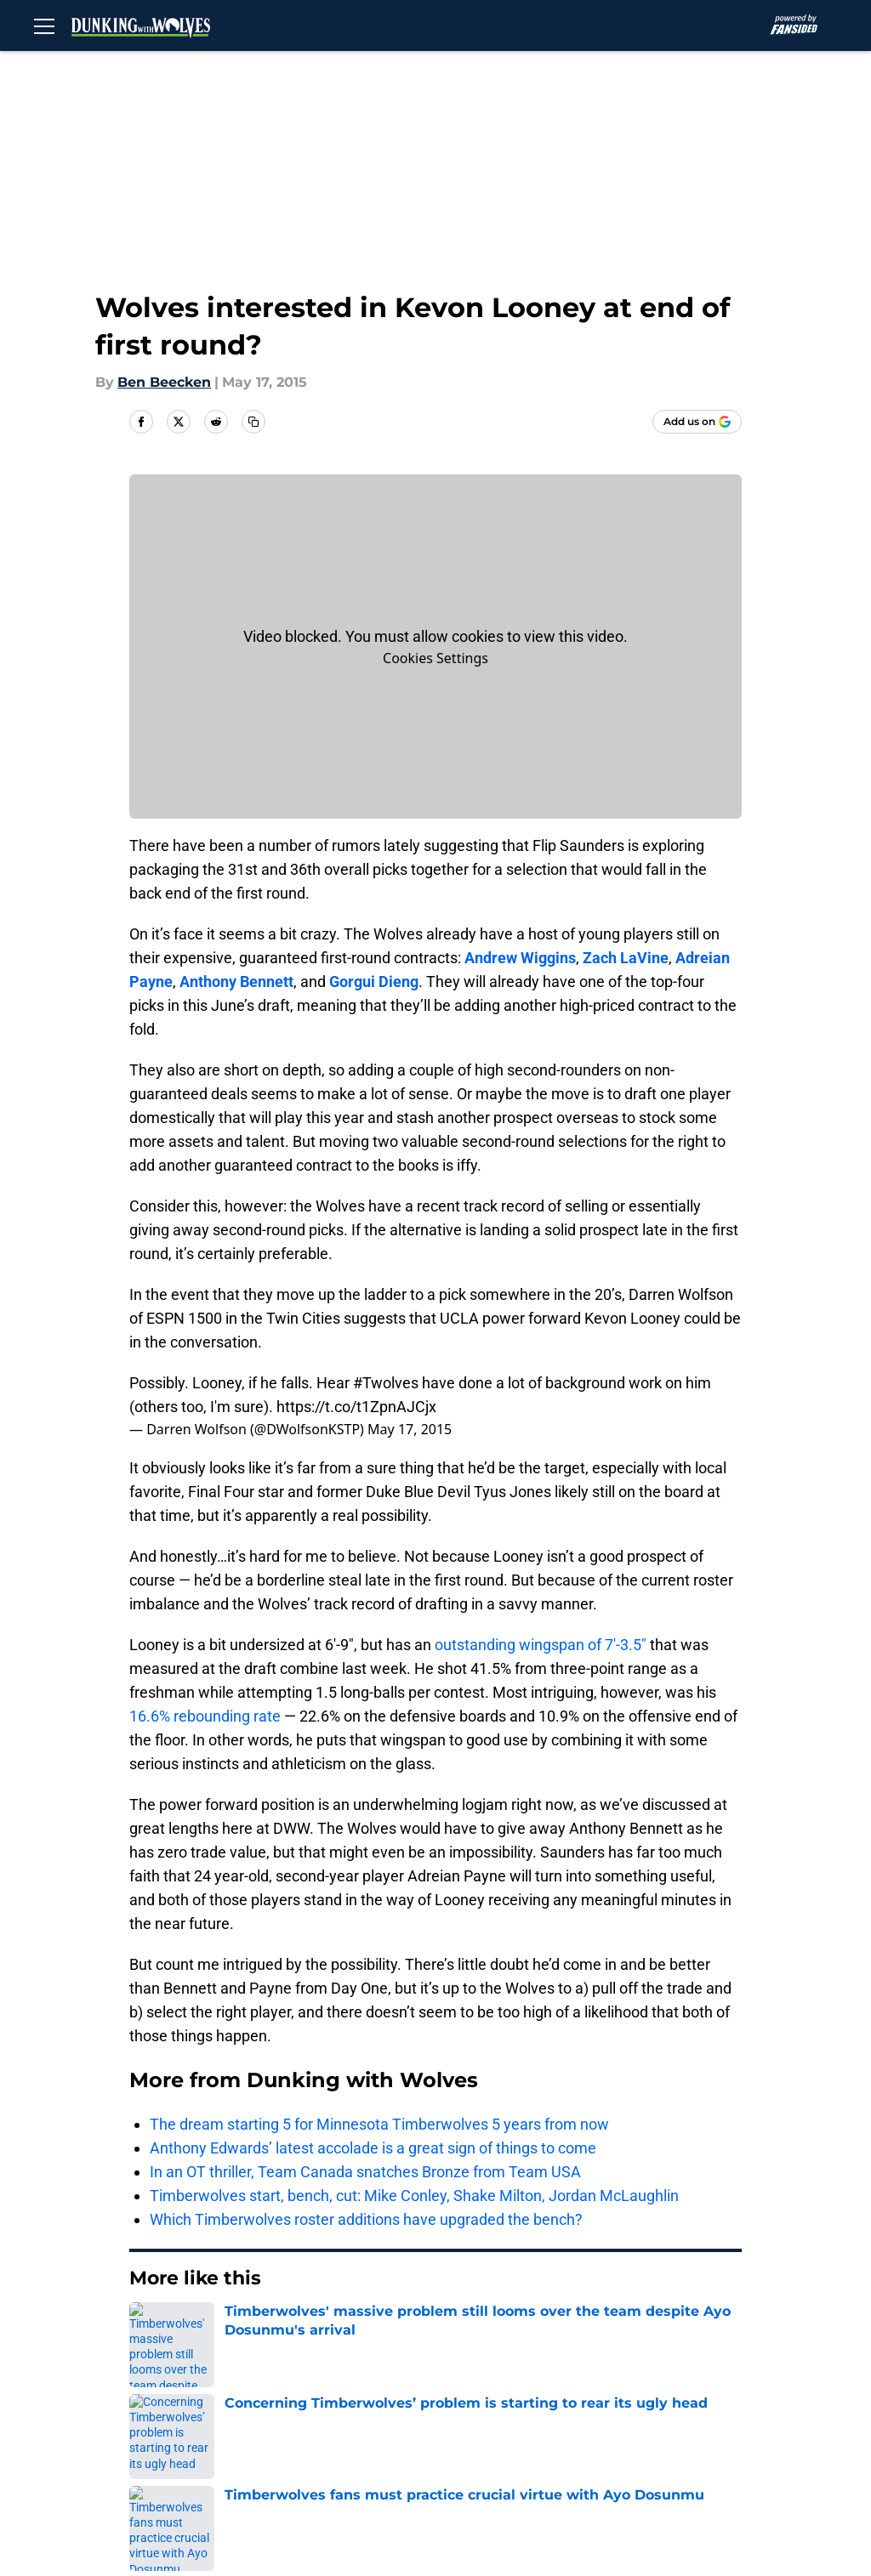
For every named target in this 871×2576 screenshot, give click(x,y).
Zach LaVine (626, 958)
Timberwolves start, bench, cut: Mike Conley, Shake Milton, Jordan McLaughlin (414, 2195)
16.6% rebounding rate (205, 1716)
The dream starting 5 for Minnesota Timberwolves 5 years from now (379, 2124)
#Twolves (385, 1383)
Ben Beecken (164, 382)
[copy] (253, 422)
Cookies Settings (435, 658)
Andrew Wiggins (520, 958)
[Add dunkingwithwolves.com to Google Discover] (697, 422)
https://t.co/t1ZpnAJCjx (356, 1407)
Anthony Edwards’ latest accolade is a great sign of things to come (373, 2148)
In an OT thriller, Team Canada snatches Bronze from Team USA (365, 2172)
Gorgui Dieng (373, 981)
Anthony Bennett (236, 981)
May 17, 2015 (409, 1429)
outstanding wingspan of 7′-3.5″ (540, 1645)
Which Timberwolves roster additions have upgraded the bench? (366, 2219)
